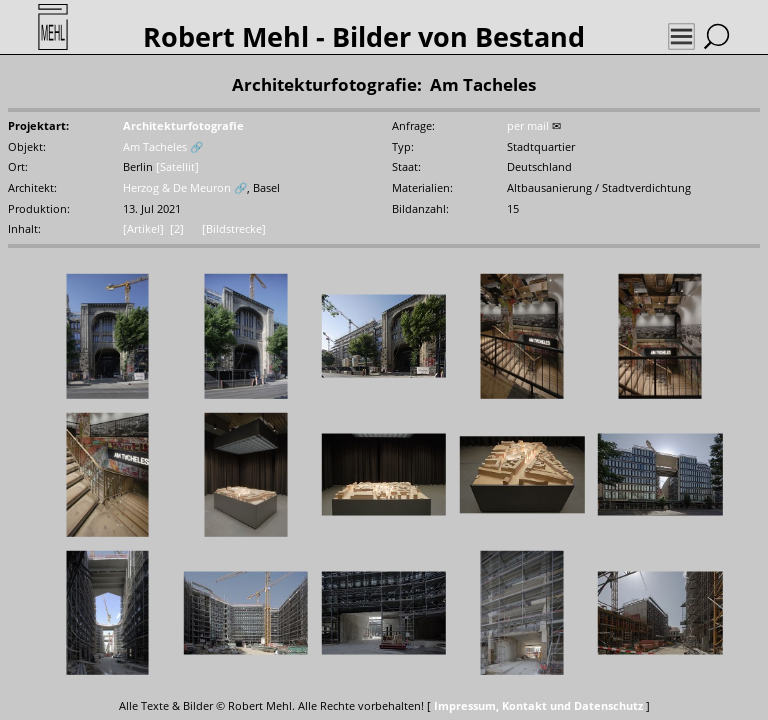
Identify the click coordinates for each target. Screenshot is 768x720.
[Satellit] (177, 167)
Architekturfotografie (183, 126)
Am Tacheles (155, 147)
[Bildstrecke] (234, 229)
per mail (528, 126)
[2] (177, 229)
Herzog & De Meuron (177, 188)
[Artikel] (143, 229)
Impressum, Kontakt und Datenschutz (538, 706)
